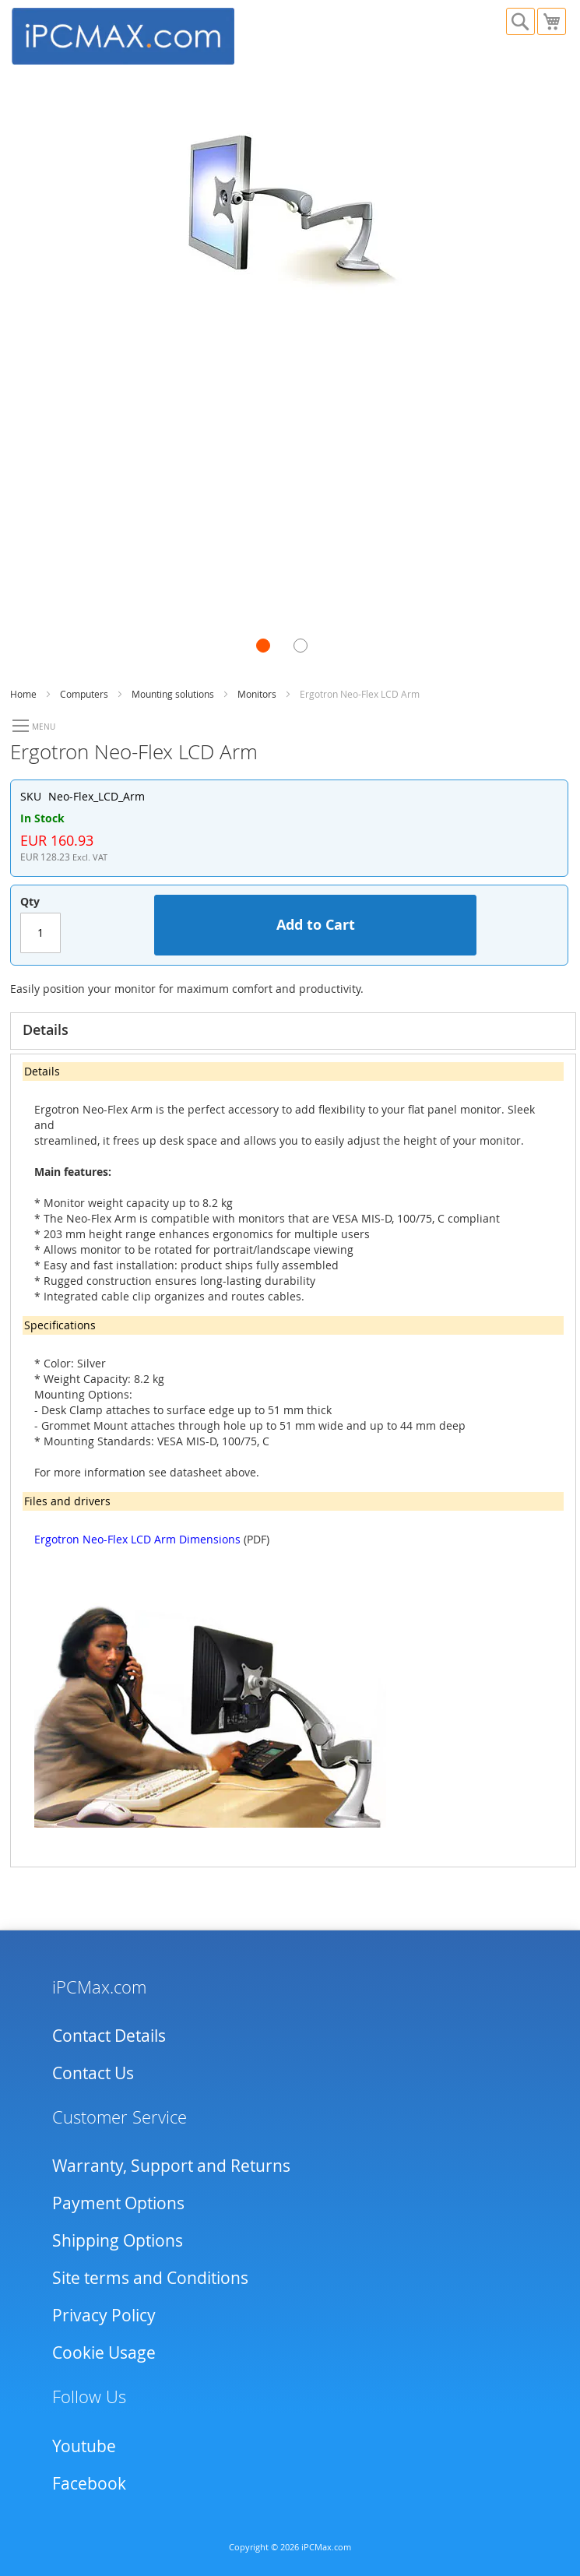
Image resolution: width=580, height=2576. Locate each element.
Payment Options (118, 2203)
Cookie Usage (104, 2352)
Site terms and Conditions (150, 2278)
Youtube (84, 2446)
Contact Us (93, 2073)
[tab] (293, 1031)
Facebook (89, 2483)
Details (46, 1029)
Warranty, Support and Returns (171, 2166)
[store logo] (151, 34)
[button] (275, 657)
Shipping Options (117, 2240)
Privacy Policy (104, 2315)
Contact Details (109, 2035)
